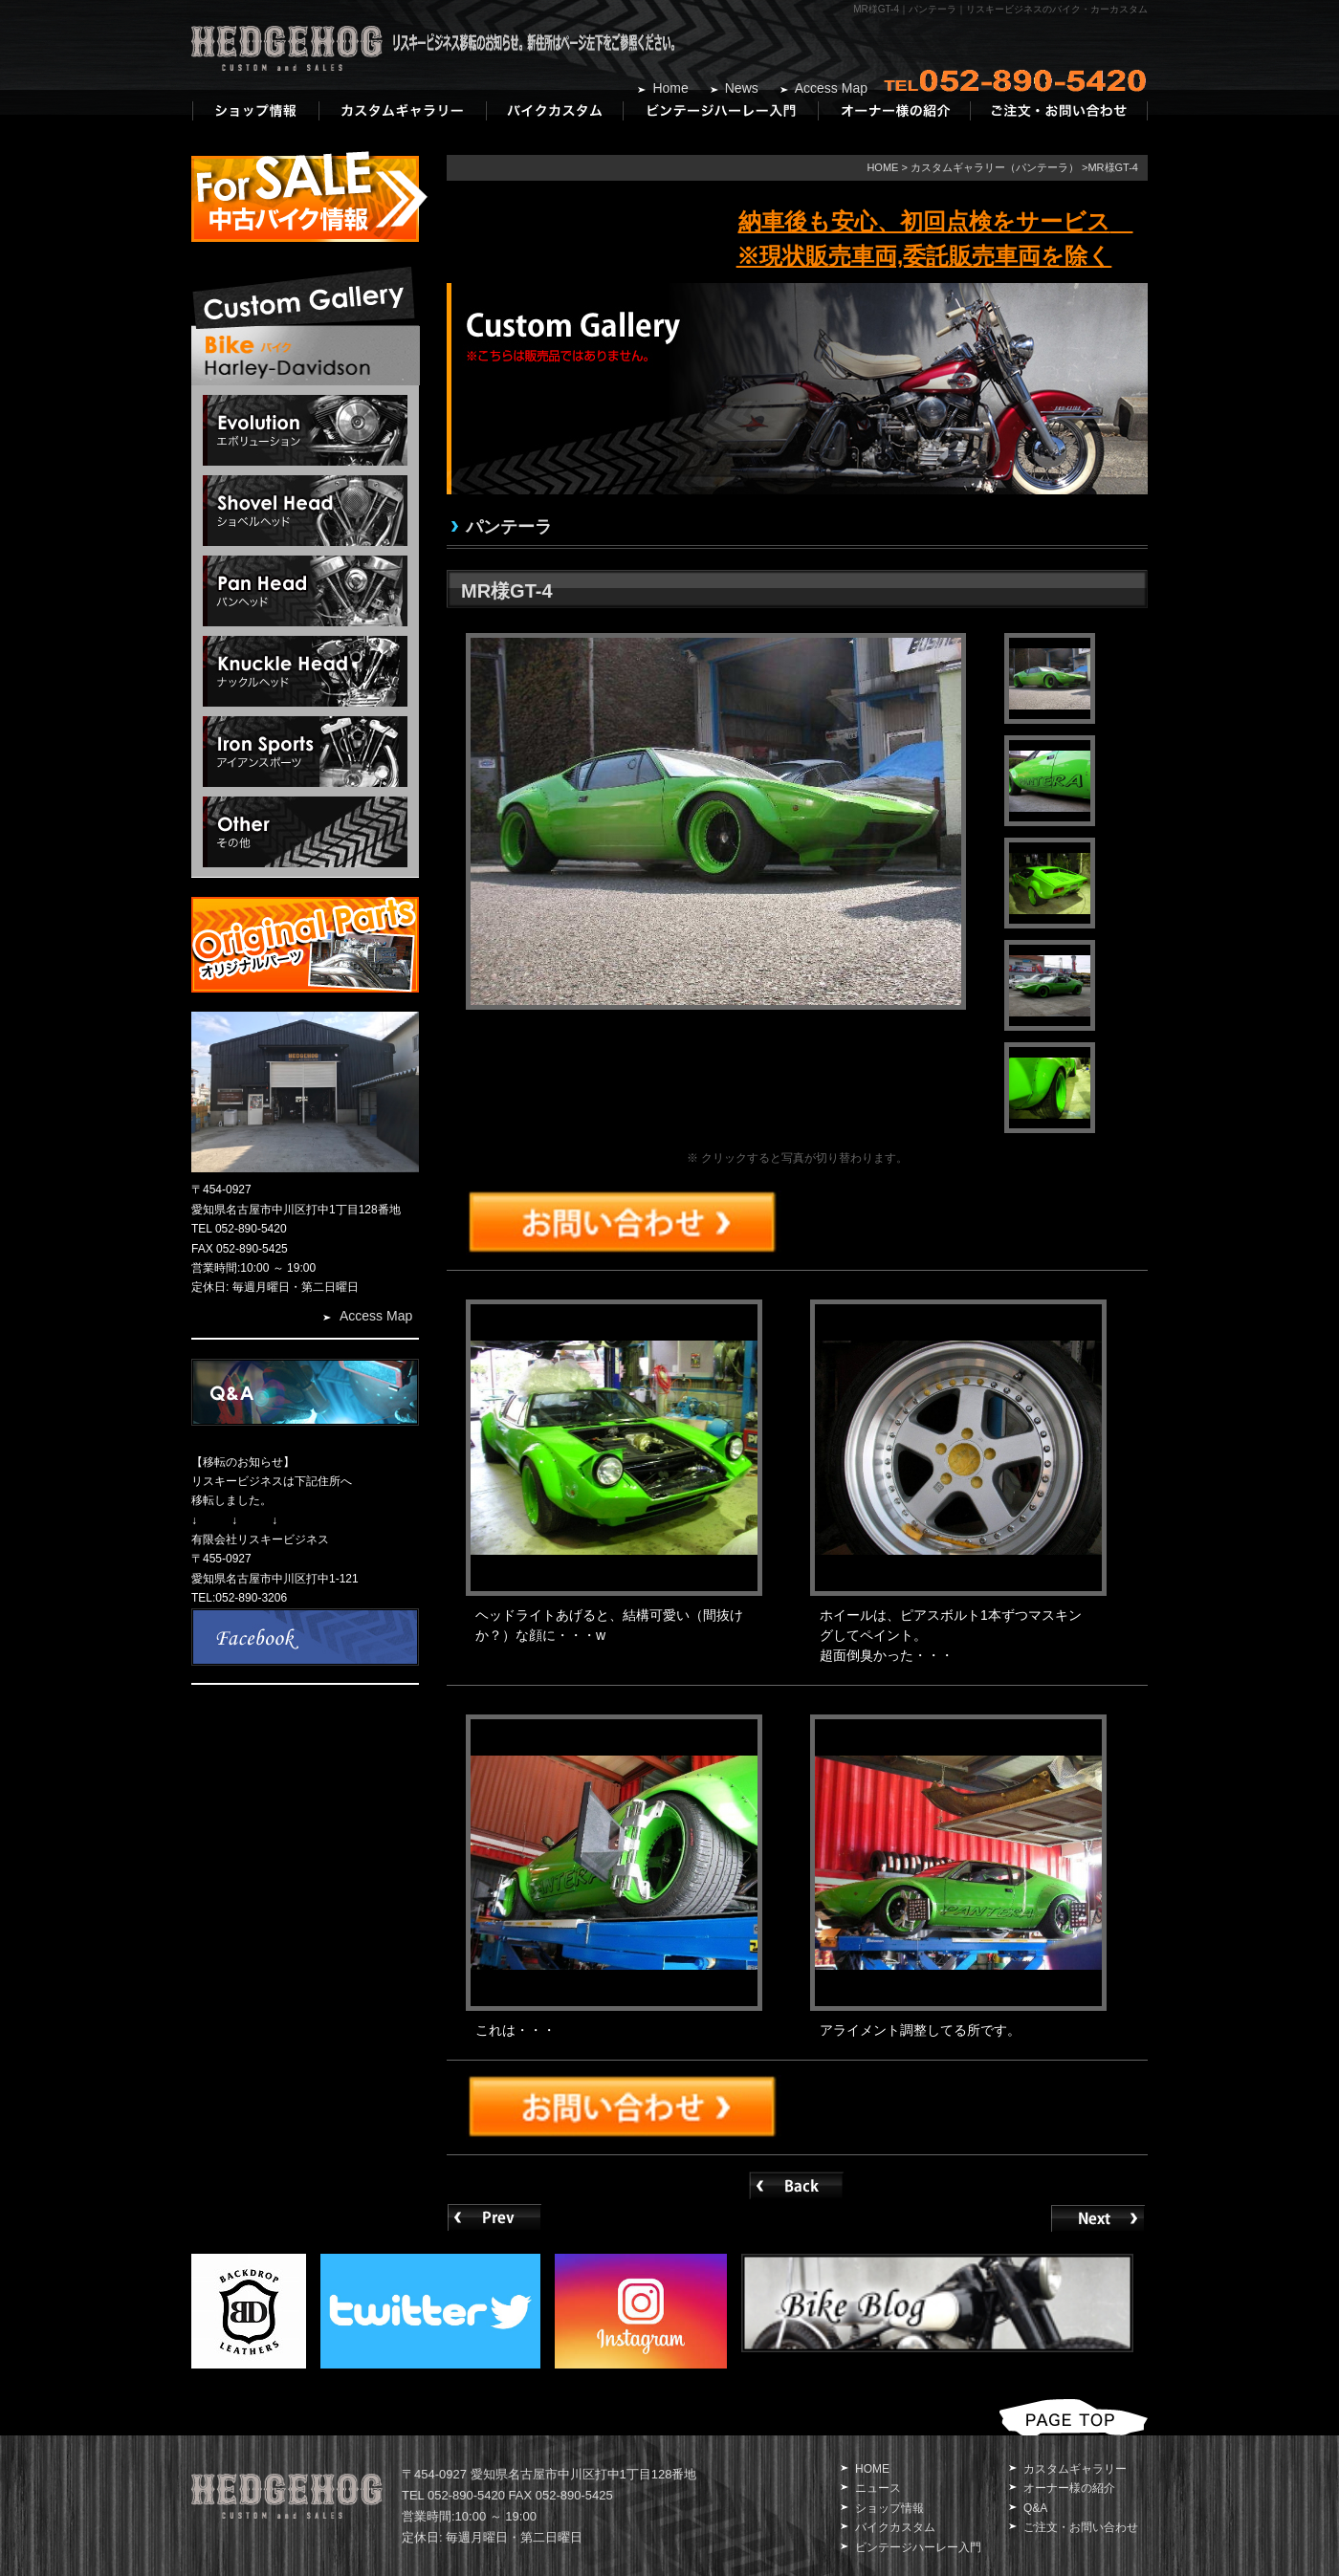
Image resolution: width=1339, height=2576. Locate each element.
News (741, 88)
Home (670, 88)
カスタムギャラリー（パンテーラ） (995, 167)
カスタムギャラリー (1075, 2469)
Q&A (1035, 2508)
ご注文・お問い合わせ (1080, 2527)
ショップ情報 (889, 2508)
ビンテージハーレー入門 (918, 2547)
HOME (882, 167)
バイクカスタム (895, 2527)
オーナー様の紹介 (1069, 2488)
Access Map (831, 88)
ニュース (878, 2488)
